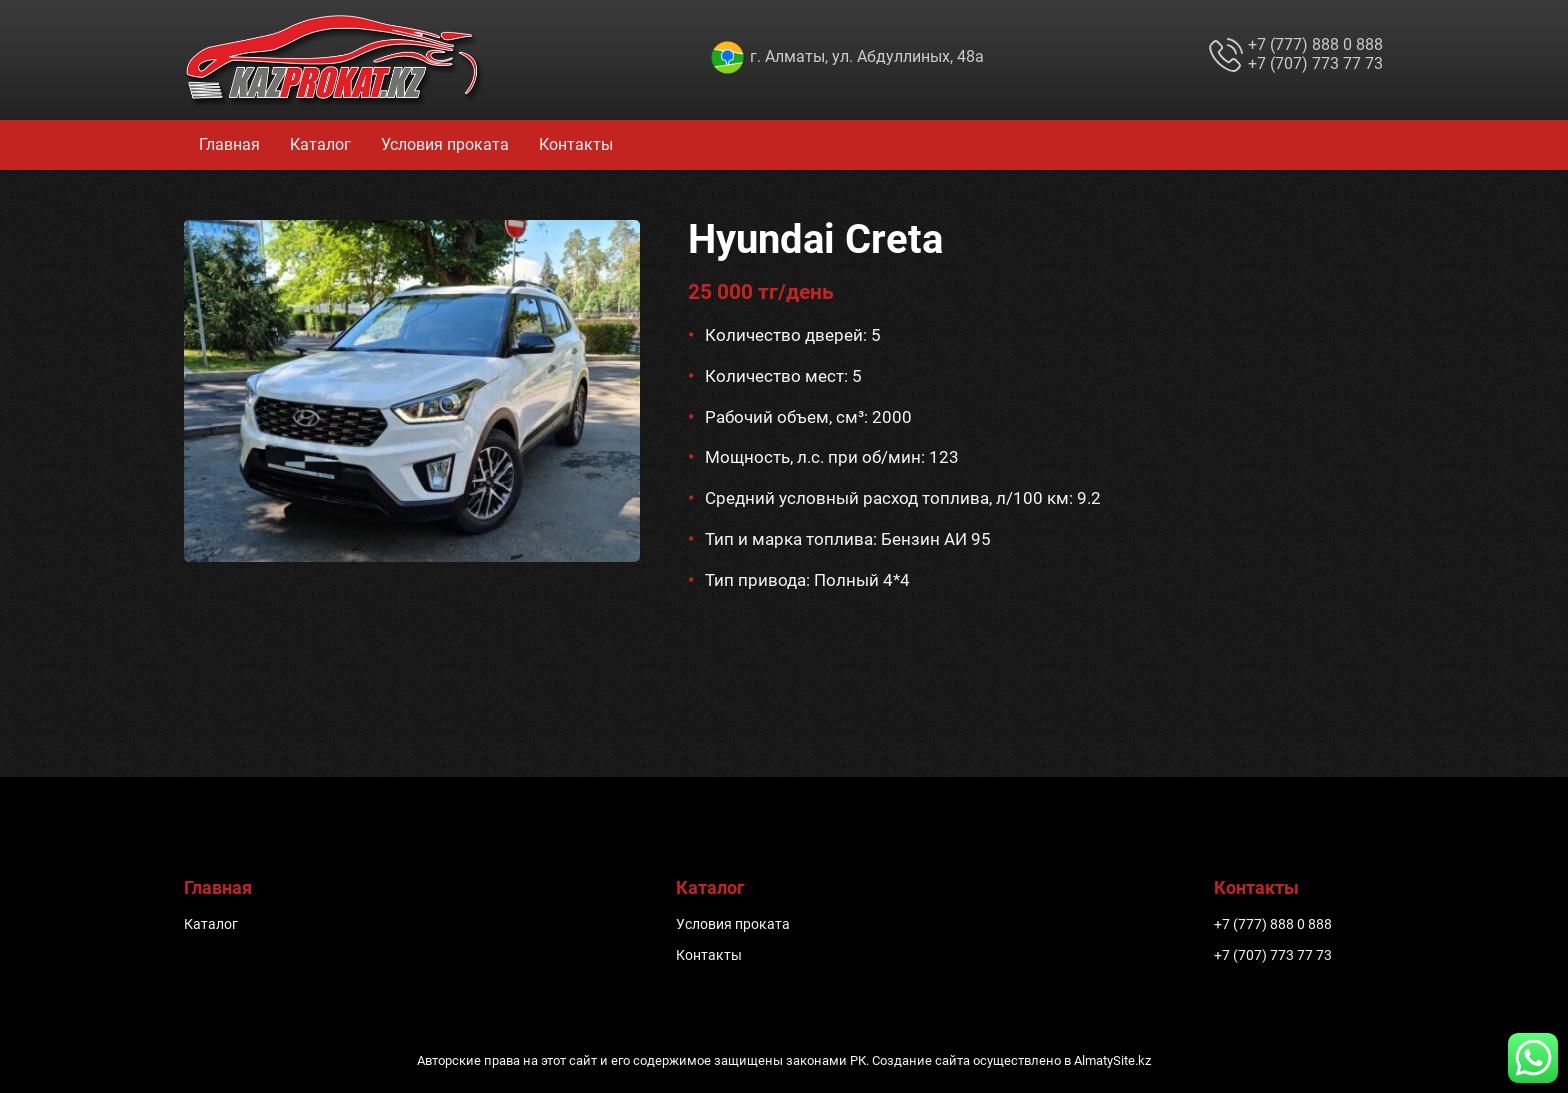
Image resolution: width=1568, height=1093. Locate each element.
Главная (229, 144)
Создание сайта (921, 1060)
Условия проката (445, 144)
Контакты (576, 144)
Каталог (320, 144)
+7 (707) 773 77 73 (1315, 63)
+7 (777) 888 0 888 (1315, 44)
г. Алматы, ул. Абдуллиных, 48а (867, 56)
